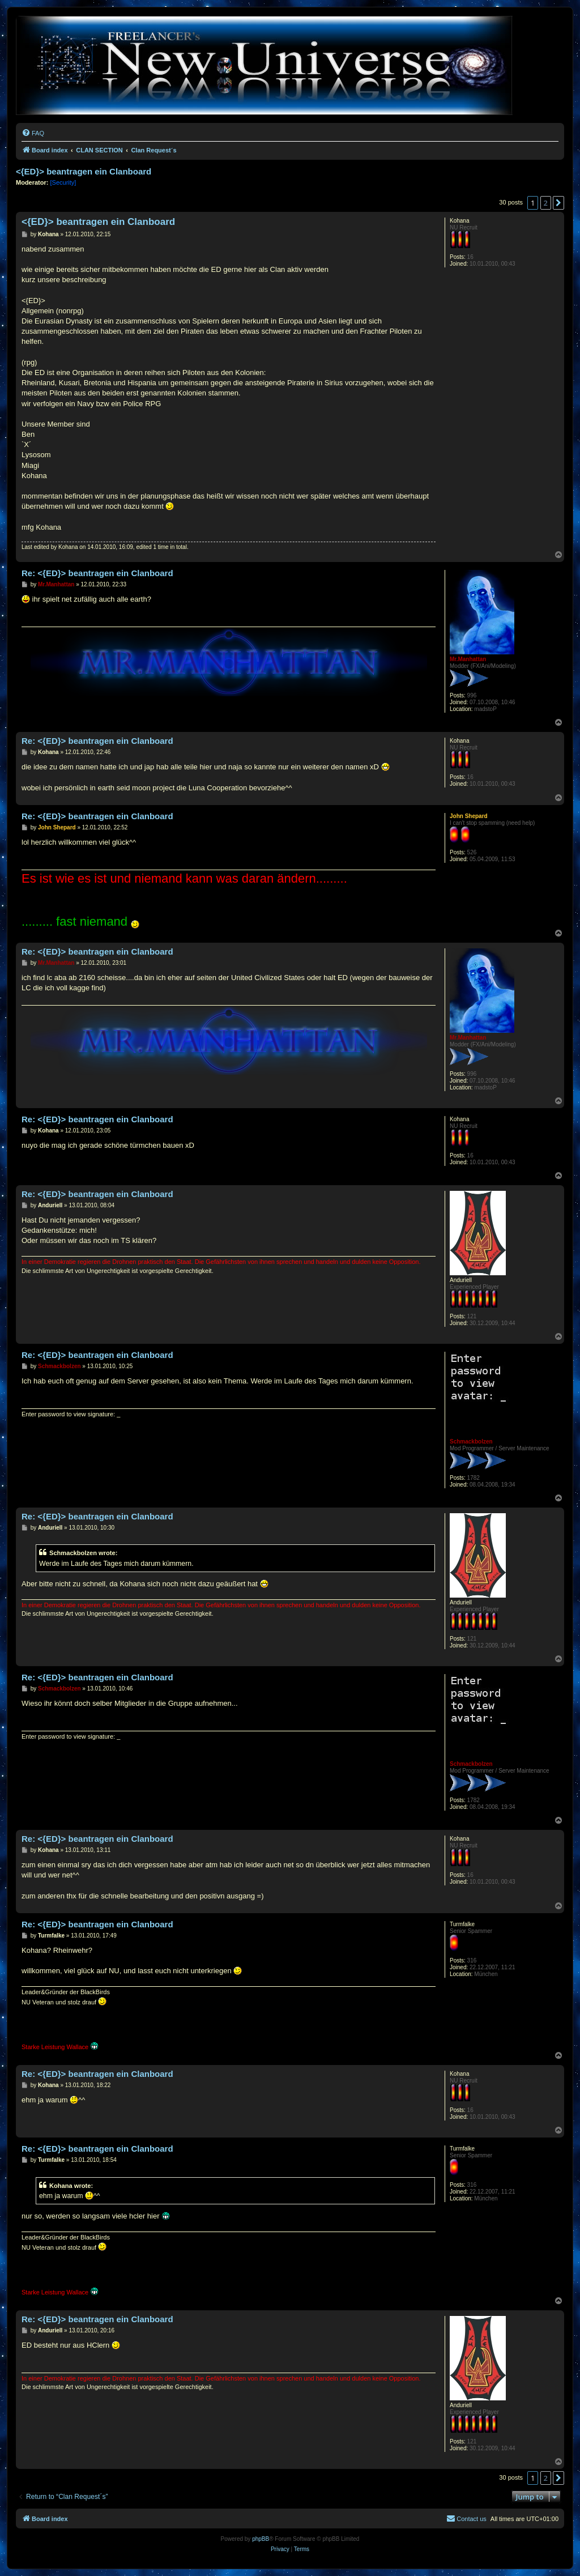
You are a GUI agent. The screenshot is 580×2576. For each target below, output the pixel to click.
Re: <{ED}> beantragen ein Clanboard (97, 573)
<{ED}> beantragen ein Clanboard (83, 171)
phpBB (260, 2539)
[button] (558, 203)
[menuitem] (33, 133)
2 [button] (546, 203)
